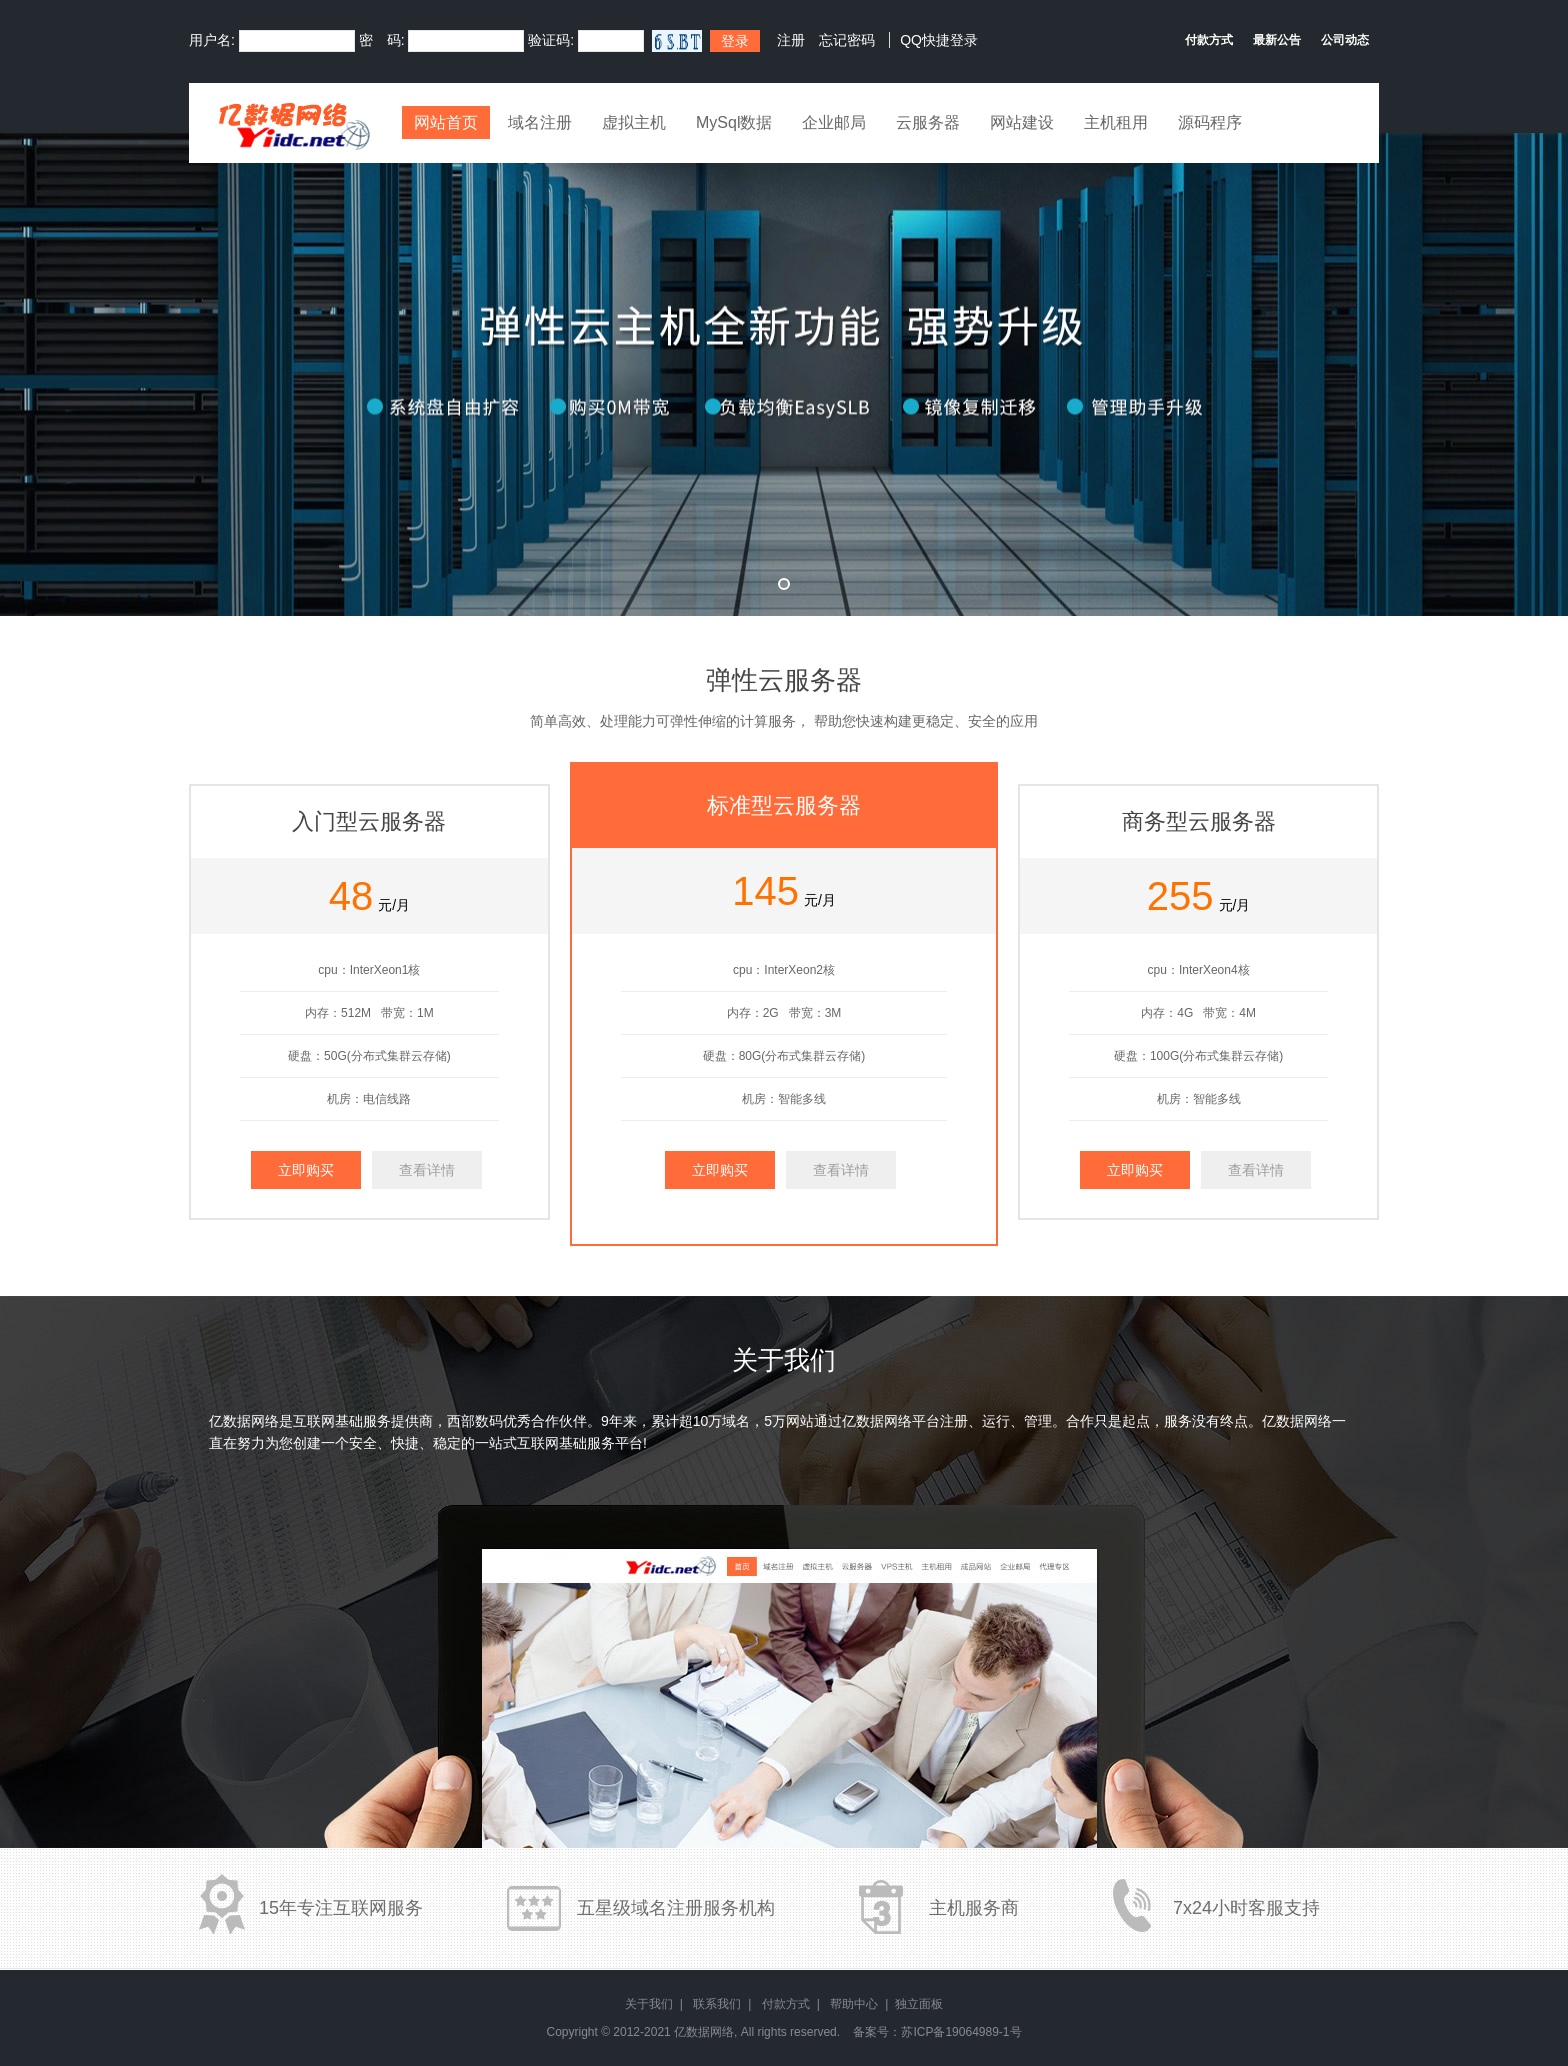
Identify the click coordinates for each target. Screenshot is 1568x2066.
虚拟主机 (634, 122)
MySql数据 (734, 122)
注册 (791, 40)
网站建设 (1022, 122)
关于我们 (649, 2004)
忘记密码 (847, 40)
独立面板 (919, 2004)
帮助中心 (854, 2004)
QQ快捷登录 (939, 40)
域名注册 (540, 122)
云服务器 (928, 122)
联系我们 (717, 2004)
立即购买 (306, 1170)
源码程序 (1210, 122)
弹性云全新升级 (784, 374)
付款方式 (786, 2004)
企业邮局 (834, 122)
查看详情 (427, 1170)
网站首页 (446, 122)
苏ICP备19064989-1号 (961, 2032)
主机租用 (1116, 122)
